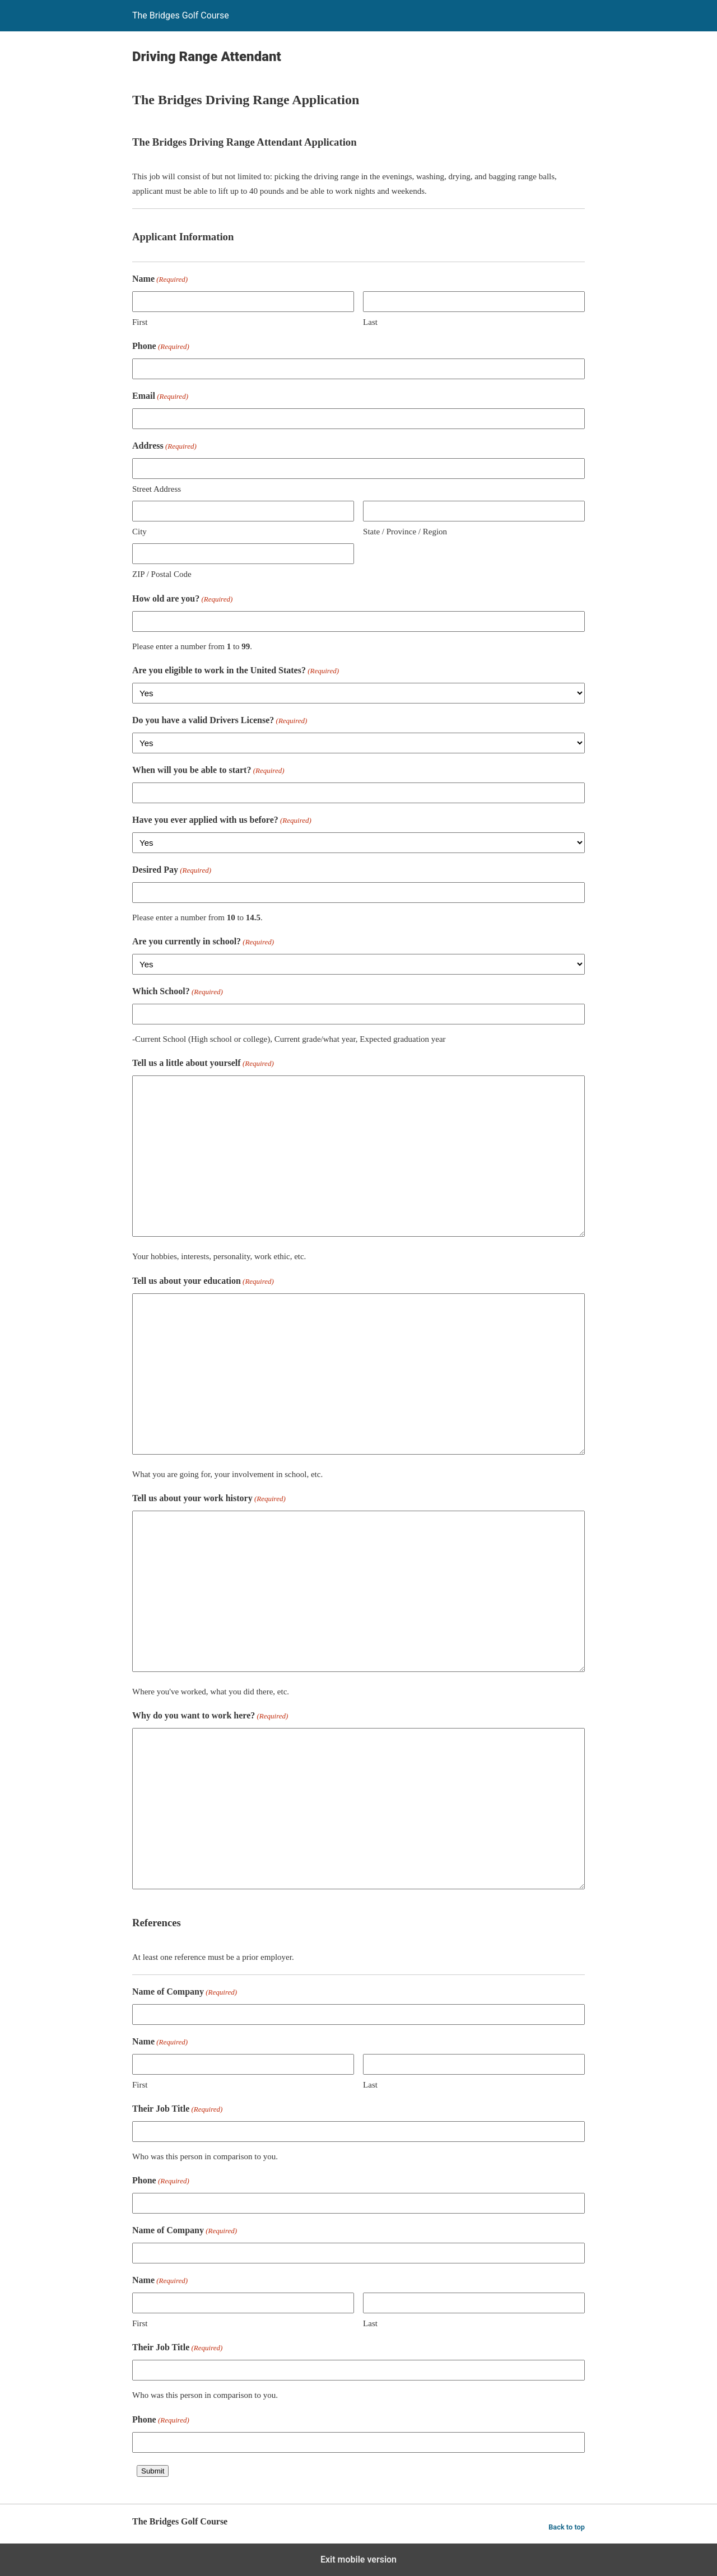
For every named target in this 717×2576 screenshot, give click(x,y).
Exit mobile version (358, 2559)
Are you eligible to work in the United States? (235, 671)
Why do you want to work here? (210, 1716)
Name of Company (184, 1992)
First (140, 322)
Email (160, 396)
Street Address (156, 489)
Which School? (177, 992)
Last (370, 322)
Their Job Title (177, 2109)
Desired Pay (171, 870)
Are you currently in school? (203, 942)
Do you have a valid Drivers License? (219, 721)
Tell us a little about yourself (203, 1064)
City (139, 531)
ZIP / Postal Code (162, 574)
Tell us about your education (203, 1281)
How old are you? (182, 599)
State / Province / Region (405, 531)
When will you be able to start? (208, 771)
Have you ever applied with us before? (221, 820)
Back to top (566, 2527)
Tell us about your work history (209, 1499)
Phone (160, 347)
